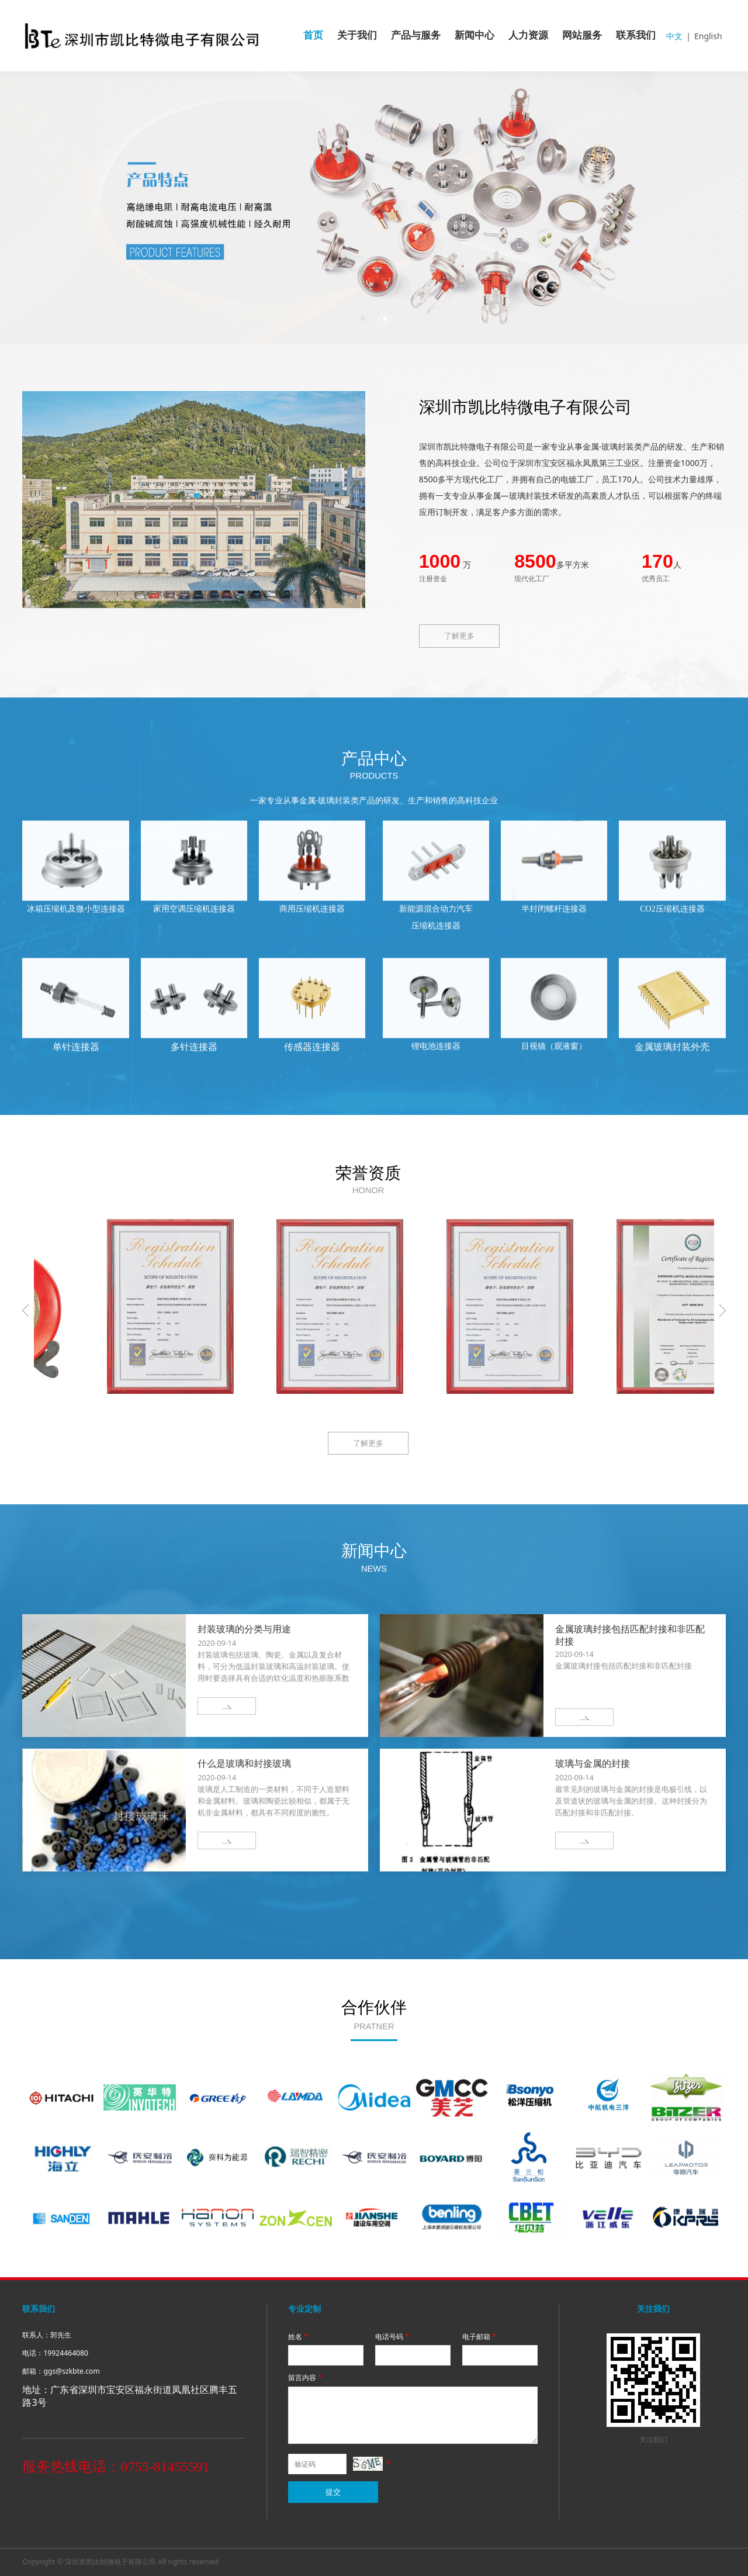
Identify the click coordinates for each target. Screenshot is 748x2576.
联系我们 (636, 35)
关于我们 (357, 35)
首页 (313, 35)
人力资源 (528, 35)
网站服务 (582, 35)
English (708, 36)
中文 (674, 36)
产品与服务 (416, 35)
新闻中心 (474, 35)
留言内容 (306, 2377)
